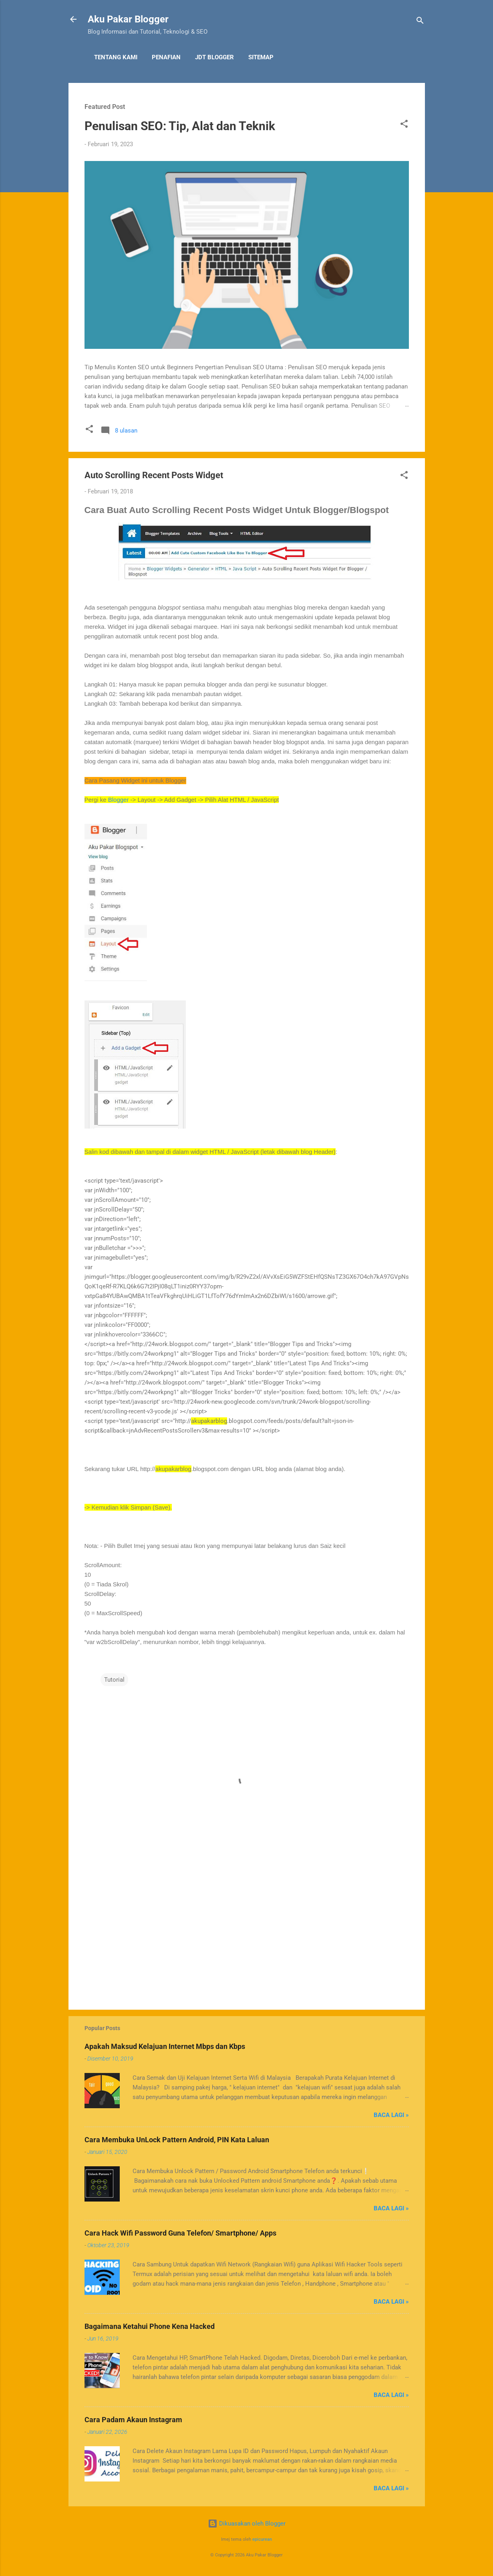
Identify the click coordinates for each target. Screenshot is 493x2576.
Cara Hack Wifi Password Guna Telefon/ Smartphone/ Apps (180, 2233)
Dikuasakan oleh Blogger (247, 2523)
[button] (404, 125)
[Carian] (420, 22)
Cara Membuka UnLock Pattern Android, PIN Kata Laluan (177, 2139)
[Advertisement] (247, 1935)
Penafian (166, 57)
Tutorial (114, 1679)
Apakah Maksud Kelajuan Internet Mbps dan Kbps (165, 2046)
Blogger (118, 799)
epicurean (262, 2539)
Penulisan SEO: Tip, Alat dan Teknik (180, 126)
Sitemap (261, 57)
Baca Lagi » (391, 2115)
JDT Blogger (214, 57)
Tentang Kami (115, 57)
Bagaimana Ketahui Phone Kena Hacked (150, 2326)
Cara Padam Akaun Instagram (133, 2419)
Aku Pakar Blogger (128, 19)
